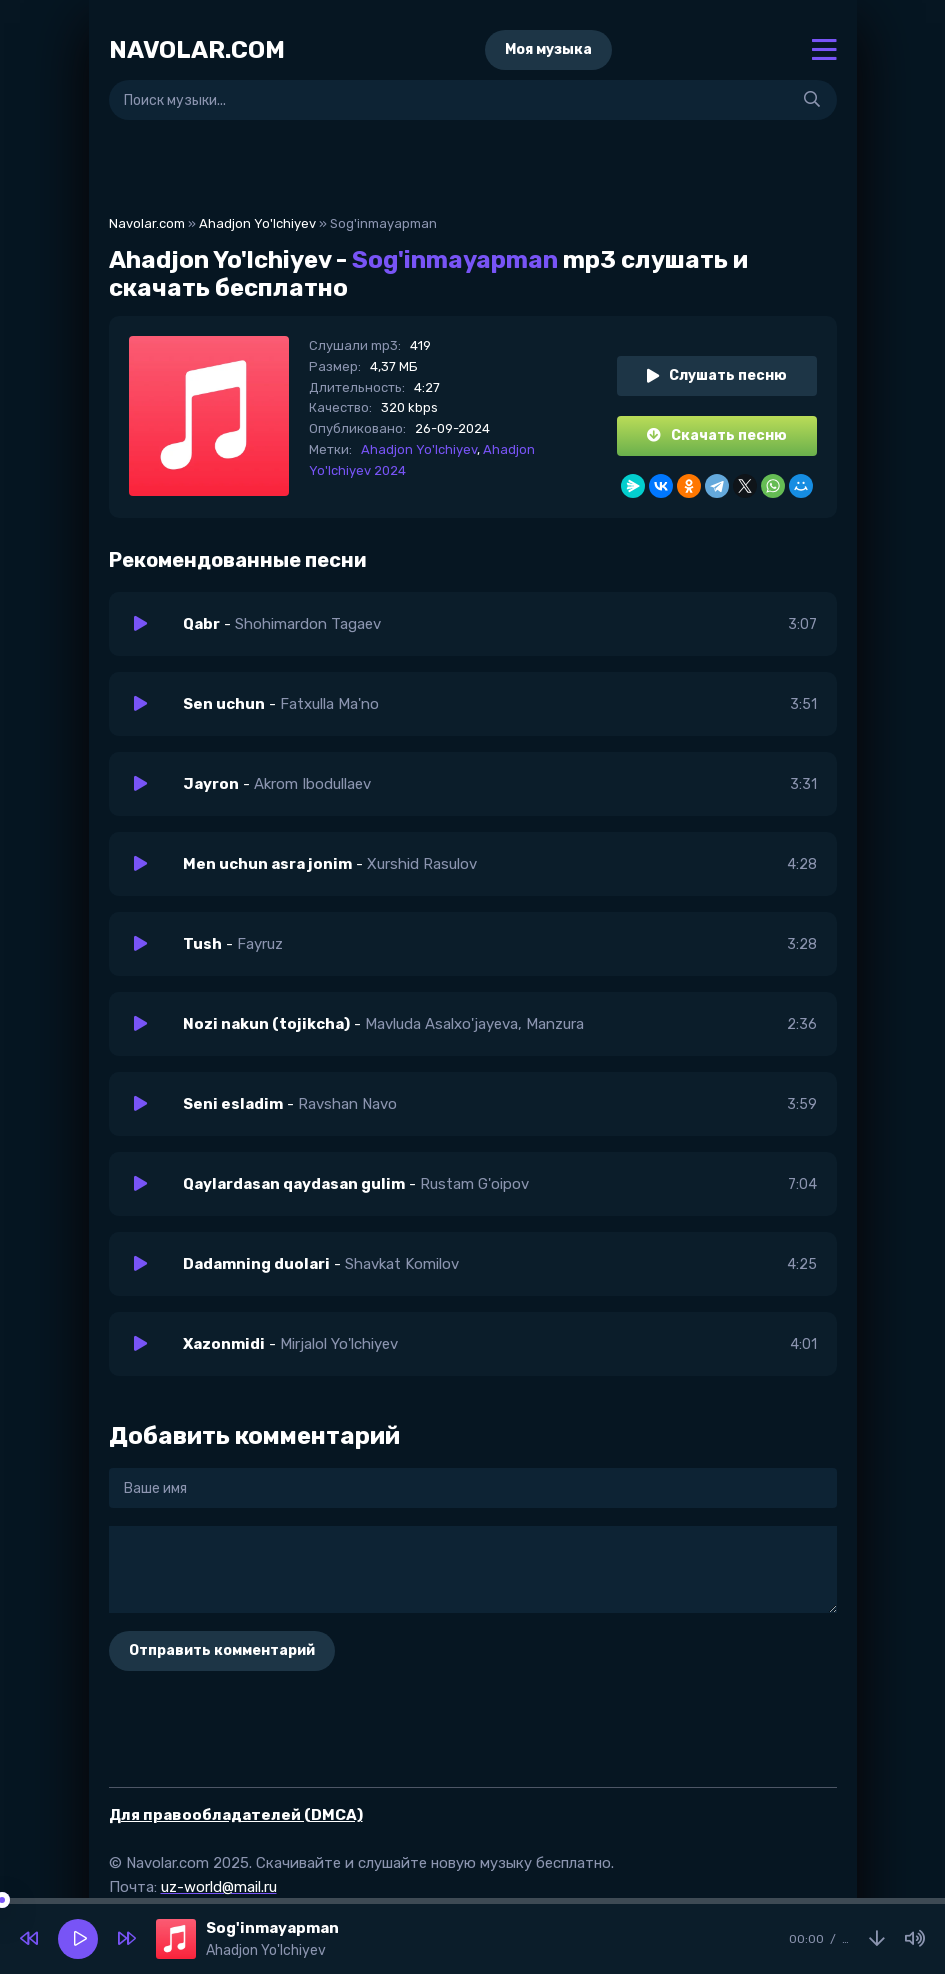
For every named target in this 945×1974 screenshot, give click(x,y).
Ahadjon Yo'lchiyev (257, 223)
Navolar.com (147, 223)
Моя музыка (548, 49)
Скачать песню (717, 435)
